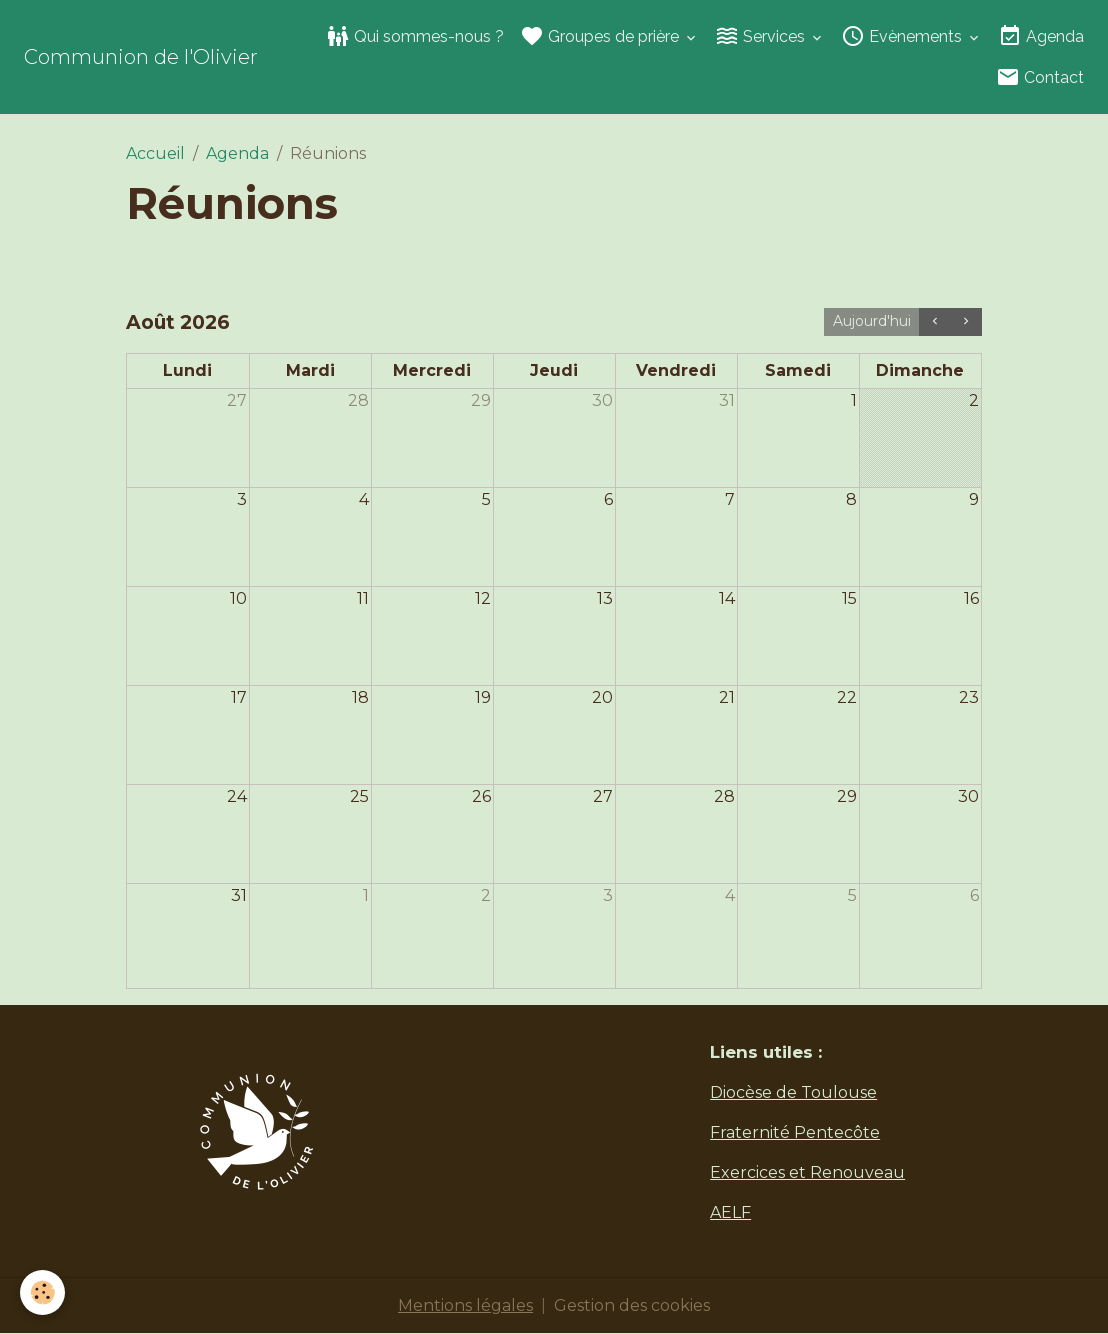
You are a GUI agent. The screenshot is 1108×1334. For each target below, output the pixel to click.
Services (762, 36)
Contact (1040, 77)
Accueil (155, 153)
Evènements (903, 36)
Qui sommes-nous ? (415, 36)
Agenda (1041, 36)
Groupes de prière (601, 36)
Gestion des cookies (632, 1305)
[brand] (141, 57)
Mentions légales (465, 1305)
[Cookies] (42, 1292)
